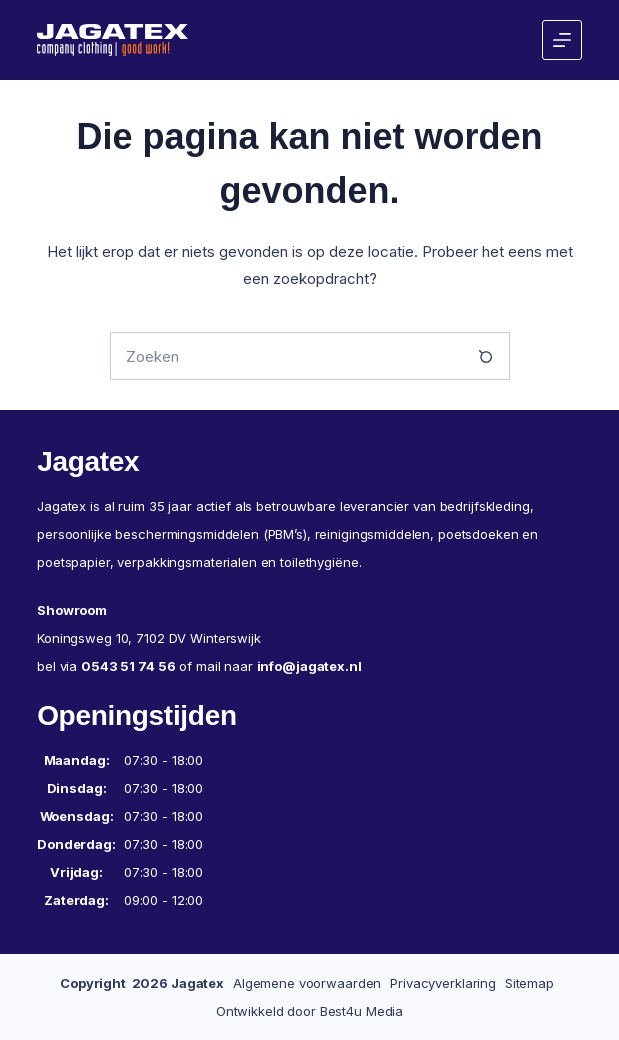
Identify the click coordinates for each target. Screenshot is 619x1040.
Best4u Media (361, 1011)
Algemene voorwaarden (307, 983)
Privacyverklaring (443, 983)
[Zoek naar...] (286, 356)
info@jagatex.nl (309, 666)
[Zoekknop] (486, 356)
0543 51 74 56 (128, 666)
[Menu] (562, 40)
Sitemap (529, 983)
